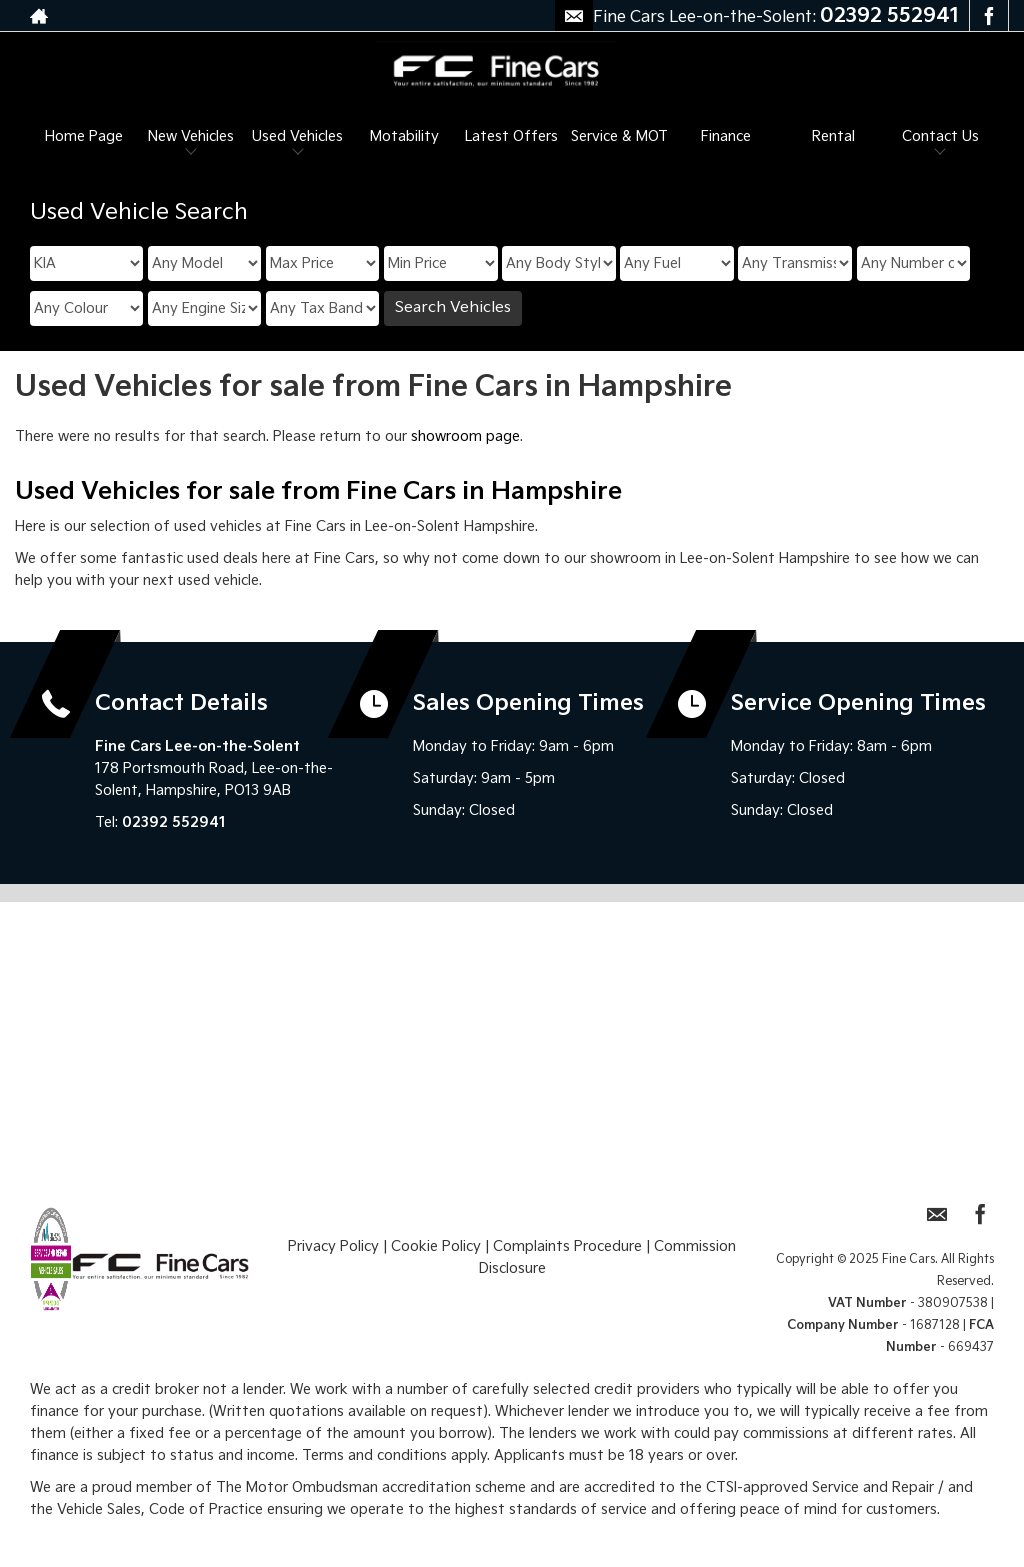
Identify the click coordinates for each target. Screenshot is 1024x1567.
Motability (404, 136)
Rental (833, 136)
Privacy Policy (333, 1246)
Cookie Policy (436, 1246)
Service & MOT (619, 136)
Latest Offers (511, 136)
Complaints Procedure (567, 1246)
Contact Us (940, 136)
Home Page (84, 136)
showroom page (465, 436)
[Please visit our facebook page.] (988, 16)
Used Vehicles (297, 136)
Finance (726, 136)
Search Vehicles (453, 307)
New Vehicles (191, 136)
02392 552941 (889, 16)
